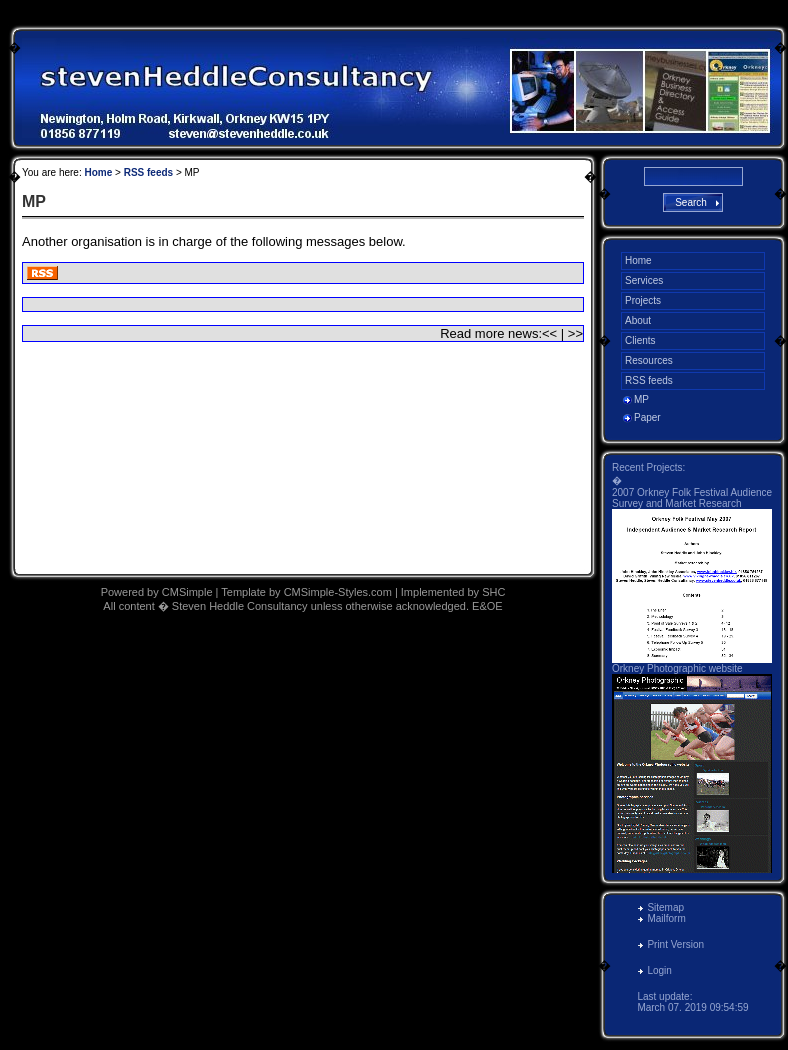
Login (659, 970)
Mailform (666, 918)
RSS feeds (148, 172)
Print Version (675, 944)
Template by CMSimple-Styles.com (308, 592)
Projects (643, 300)
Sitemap (665, 907)
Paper (647, 417)
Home (98, 172)
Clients (640, 340)
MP (641, 399)
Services (644, 280)
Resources (649, 360)
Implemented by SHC (453, 592)
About (638, 320)
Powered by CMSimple (157, 592)
